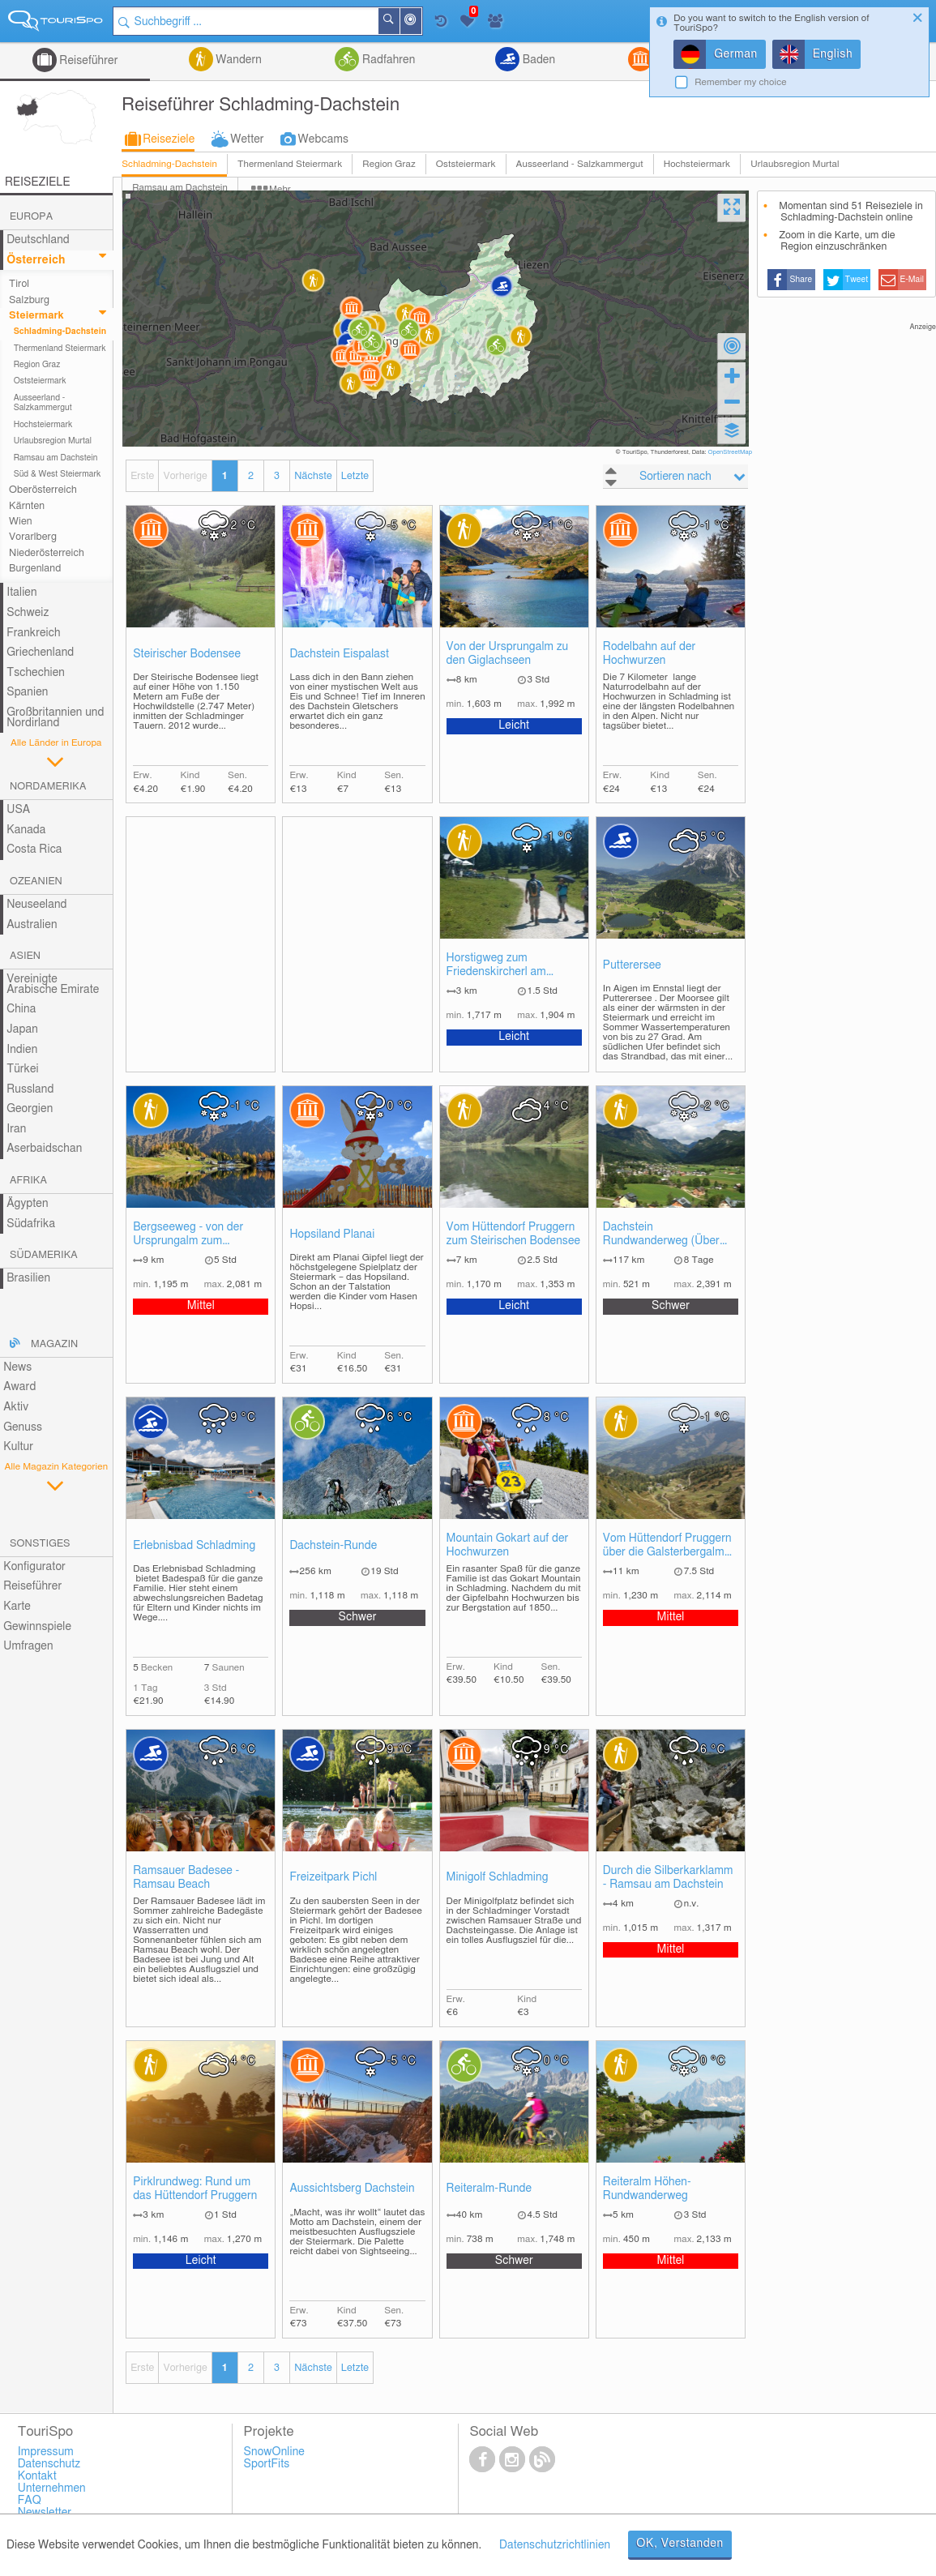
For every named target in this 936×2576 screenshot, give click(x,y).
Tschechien (35, 672)
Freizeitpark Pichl (333, 1877)
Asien (25, 956)
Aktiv (15, 1407)
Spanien (27, 692)
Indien (21, 1049)
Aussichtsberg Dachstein (351, 2188)
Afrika (28, 1180)
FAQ (29, 2500)
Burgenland (35, 568)
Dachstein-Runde (333, 1545)
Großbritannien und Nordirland (55, 718)
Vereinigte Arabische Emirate (52, 984)
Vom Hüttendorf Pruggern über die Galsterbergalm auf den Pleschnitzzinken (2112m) (667, 1546)
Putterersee (632, 965)
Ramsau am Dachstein (56, 458)
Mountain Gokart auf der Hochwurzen (508, 1545)
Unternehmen (52, 2488)
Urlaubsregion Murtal (794, 164)
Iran (16, 1129)
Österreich (35, 260)
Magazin (54, 1344)
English (833, 54)
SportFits (267, 2464)
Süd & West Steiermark (57, 474)
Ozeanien (36, 881)
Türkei (22, 1069)
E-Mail (912, 280)
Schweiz (27, 612)
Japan (22, 1029)
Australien (31, 925)
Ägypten (27, 1203)
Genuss (22, 1427)
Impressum (46, 2452)
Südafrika (30, 1224)
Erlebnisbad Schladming (194, 1545)
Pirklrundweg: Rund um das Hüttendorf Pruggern (195, 2189)
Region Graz (388, 164)
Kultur (18, 1447)
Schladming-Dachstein (169, 164)
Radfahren (387, 60)
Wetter (246, 139)
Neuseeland (36, 904)
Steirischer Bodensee (187, 654)
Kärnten (27, 506)
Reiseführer (87, 60)
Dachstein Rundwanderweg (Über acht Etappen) (661, 1235)
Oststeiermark (466, 164)
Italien (21, 592)
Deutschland (38, 240)
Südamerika (44, 1255)
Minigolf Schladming (498, 1877)
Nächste (312, 476)
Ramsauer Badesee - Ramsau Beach (186, 1877)
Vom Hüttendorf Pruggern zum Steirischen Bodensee (514, 1234)
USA (18, 809)
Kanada (25, 830)
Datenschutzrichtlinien (554, 2545)
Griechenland (40, 652)
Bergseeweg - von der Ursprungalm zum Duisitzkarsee (188, 1235)
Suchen (399, 21)
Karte (17, 1606)
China (21, 1009)
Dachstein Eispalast (339, 654)
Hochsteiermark (697, 164)
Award (19, 1387)
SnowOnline (274, 2452)
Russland (29, 1089)
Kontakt (37, 2476)
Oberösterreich (43, 490)
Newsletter (45, 2512)
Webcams (323, 139)
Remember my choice (741, 82)
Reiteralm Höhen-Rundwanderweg (647, 2189)
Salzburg (29, 300)
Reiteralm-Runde (489, 2188)
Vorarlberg (33, 537)
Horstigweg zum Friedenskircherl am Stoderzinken (496, 965)
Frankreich (33, 633)
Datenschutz (49, 2464)
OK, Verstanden (680, 2543)
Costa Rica (34, 849)
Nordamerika (48, 786)
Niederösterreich (46, 553)
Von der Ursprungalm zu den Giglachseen (508, 653)
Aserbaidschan (44, 1148)
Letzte (355, 476)
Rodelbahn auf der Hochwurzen (649, 653)
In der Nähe (420, 22)
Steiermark (36, 315)
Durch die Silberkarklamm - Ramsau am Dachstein (668, 1877)
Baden (537, 60)
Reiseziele (168, 139)
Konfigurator (34, 1567)
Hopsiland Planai (331, 1234)
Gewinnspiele (37, 1626)
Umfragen (28, 1646)
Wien (20, 521)
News (17, 1367)
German (736, 54)
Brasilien (28, 1278)
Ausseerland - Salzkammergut (579, 164)
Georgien (29, 1109)
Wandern (237, 60)
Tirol (19, 284)
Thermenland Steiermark (289, 164)
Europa (31, 217)
